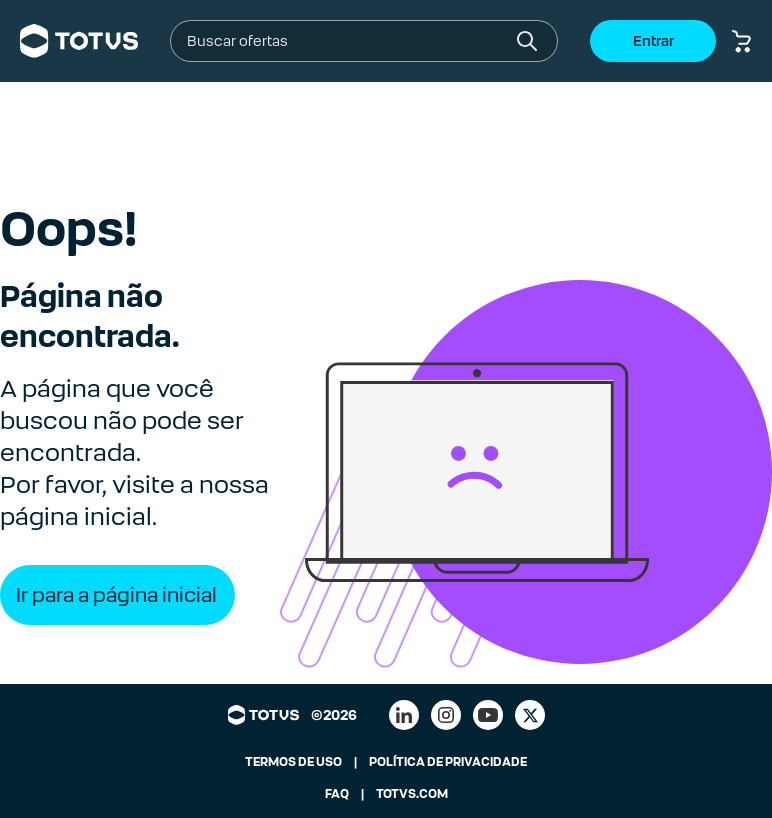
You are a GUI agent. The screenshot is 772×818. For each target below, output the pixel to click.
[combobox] (348, 41)
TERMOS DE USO (293, 762)
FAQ (337, 794)
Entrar (653, 41)
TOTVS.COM (412, 794)
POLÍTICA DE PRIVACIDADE (448, 762)
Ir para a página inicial (116, 595)
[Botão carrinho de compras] (742, 41)
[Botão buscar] (527, 41)
